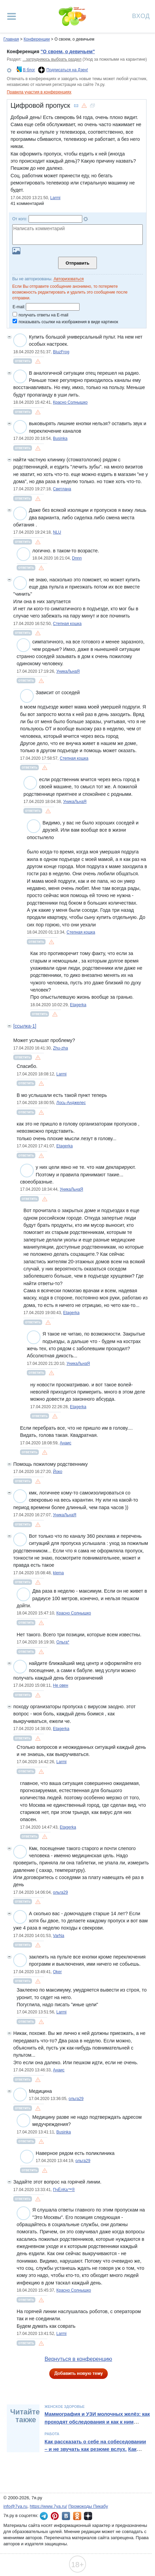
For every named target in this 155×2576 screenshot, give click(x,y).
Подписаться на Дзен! (67, 70)
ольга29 (60, 1892)
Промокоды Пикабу (88, 2506)
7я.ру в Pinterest (55, 2516)
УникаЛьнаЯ (68, 671)
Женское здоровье (65, 2406)
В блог (29, 70)
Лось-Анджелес (71, 1102)
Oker (57, 1971)
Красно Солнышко (70, 402)
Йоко (57, 1471)
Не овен (60, 1685)
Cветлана (62, 489)
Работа (52, 2434)
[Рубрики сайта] (11, 16)
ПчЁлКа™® (64, 2189)
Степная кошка (67, 623)
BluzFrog (61, 351)
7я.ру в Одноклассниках (77, 2516)
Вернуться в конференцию (78, 2359)
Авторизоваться (69, 279)
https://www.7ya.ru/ (48, 2506)
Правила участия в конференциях (39, 92)
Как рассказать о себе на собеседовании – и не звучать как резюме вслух (95, 2445)
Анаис (65, 1443)
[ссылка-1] (24, 1026)
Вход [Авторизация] (141, 15)
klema (58, 1572)
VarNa (58, 1935)
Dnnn (77, 558)
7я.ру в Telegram (44, 2516)
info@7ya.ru (15, 2506)
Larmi (55, 197)
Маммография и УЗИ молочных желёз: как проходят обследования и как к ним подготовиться (97, 2421)
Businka (60, 438)
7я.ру (88, 2516)
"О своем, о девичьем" (67, 51)
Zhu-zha (60, 1048)
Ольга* (62, 1642)
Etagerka (78, 1004)
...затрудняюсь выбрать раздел (51, 59)
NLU (57, 532)
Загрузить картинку (16, 251)
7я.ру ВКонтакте (66, 2516)
